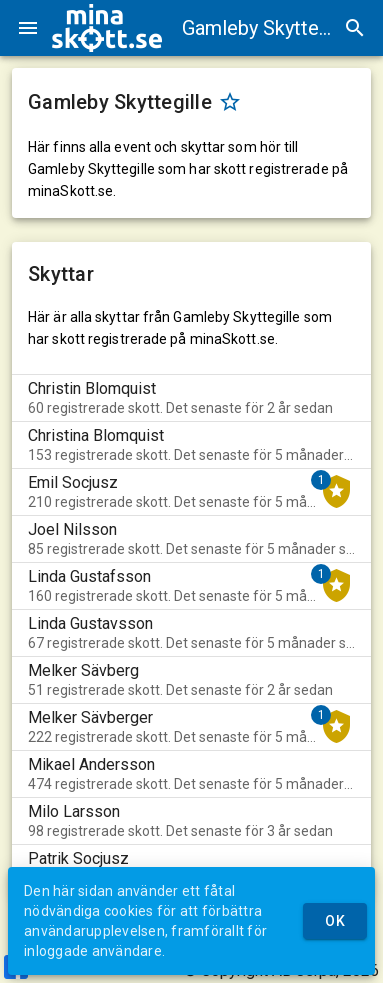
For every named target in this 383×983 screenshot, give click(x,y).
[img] (107, 28)
